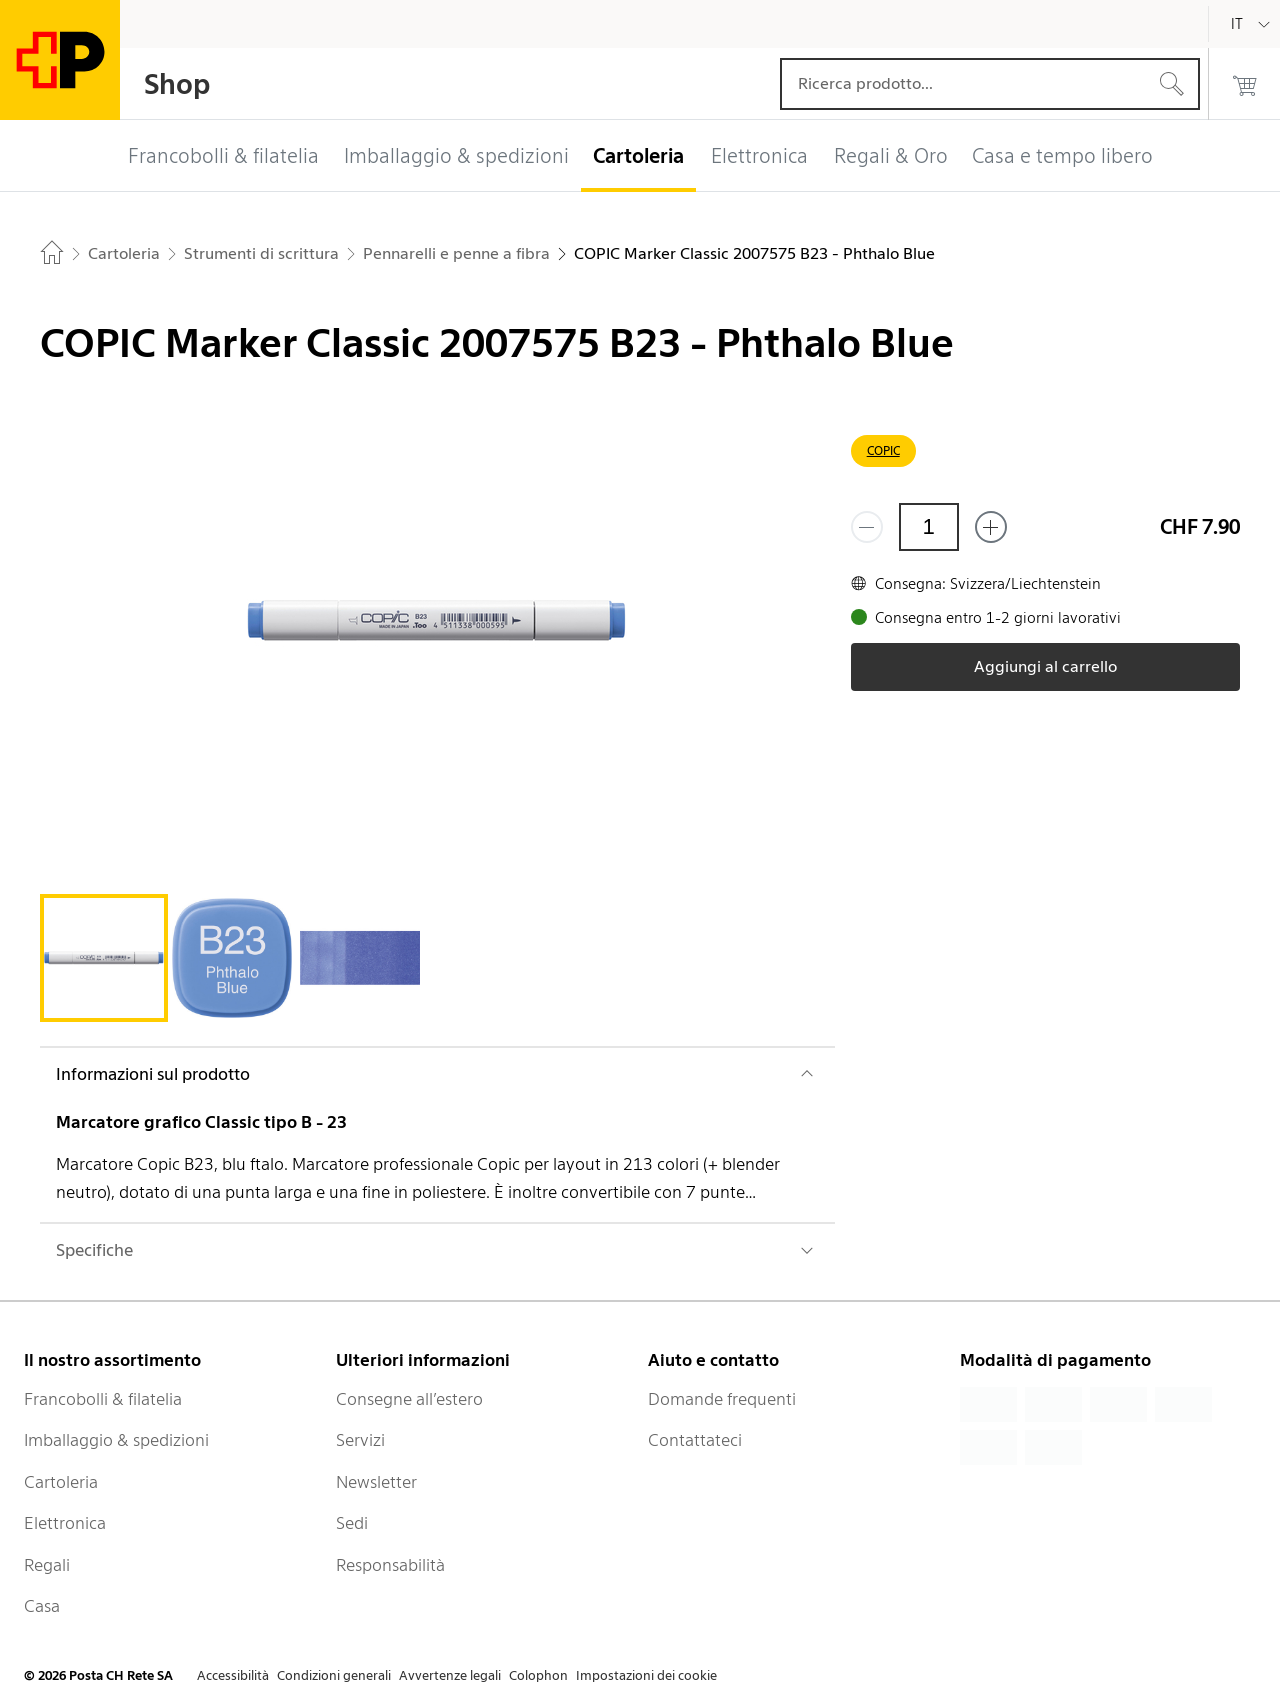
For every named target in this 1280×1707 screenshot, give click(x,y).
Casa (42, 1606)
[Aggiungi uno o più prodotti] (991, 527)
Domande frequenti (722, 1399)
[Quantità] (929, 527)
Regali (47, 1565)
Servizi (360, 1440)
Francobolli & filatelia (103, 1399)
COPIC (883, 450)
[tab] (104, 958)
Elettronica (65, 1523)
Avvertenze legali (450, 1675)
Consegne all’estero (409, 1399)
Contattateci (695, 1440)
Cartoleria (61, 1482)
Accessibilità (233, 1675)
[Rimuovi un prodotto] (867, 527)
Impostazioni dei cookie (646, 1675)
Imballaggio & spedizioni (116, 1440)
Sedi (352, 1523)
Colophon (538, 1675)
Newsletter (376, 1482)
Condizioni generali (334, 1675)
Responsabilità (390, 1565)
